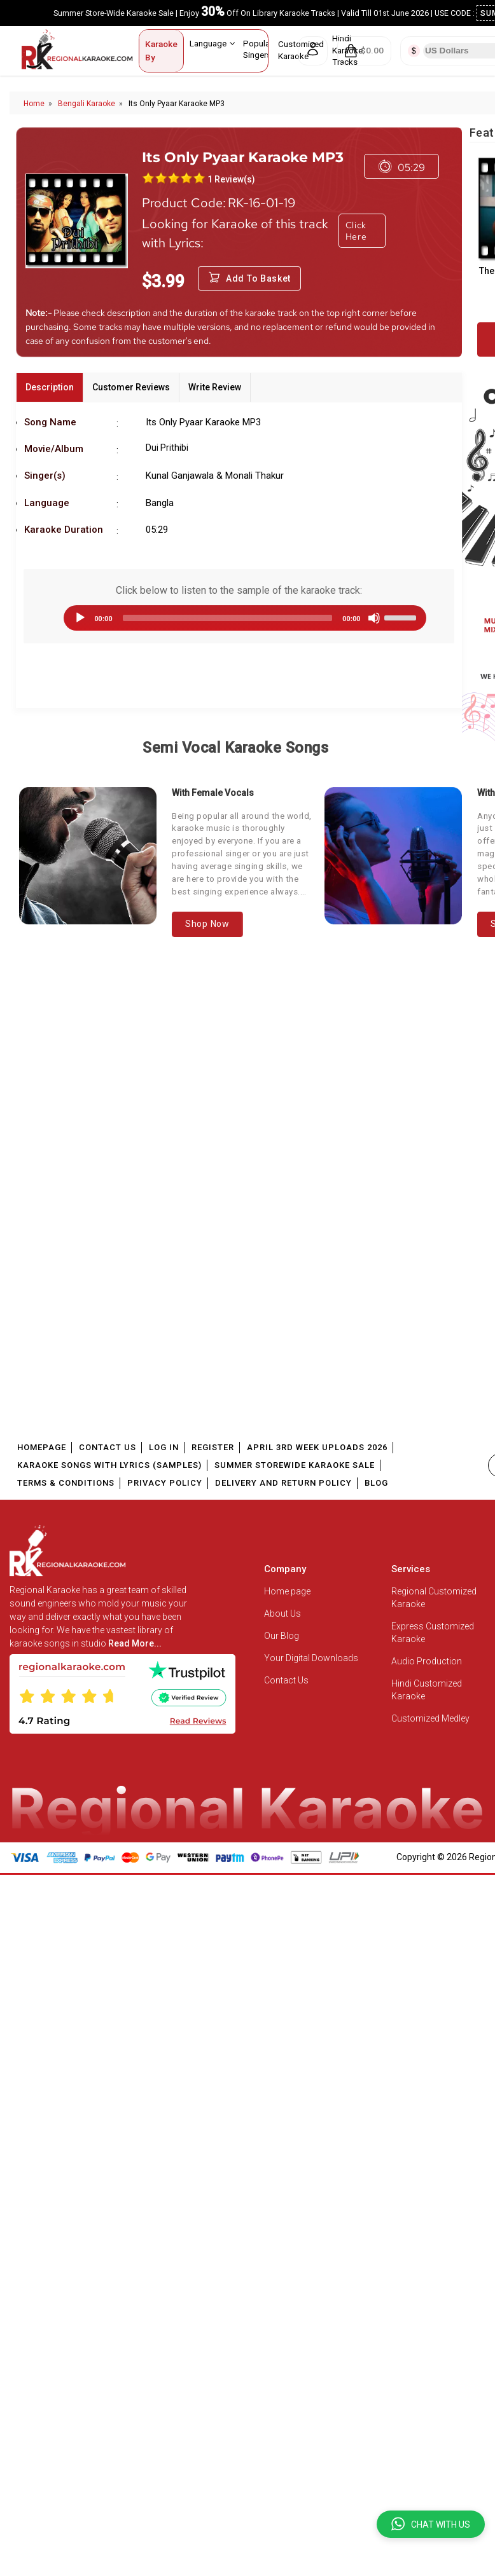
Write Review (214, 387)
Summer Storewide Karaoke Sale (294, 1465)
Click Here (356, 230)
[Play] (80, 618)
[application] (239, 618)
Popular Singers (262, 48)
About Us (282, 1613)
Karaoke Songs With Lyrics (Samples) (109, 1465)
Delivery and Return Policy (283, 1483)
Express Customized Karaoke (432, 1632)
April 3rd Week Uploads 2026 (317, 1447)
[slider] (228, 618)
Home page (287, 1591)
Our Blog (281, 1636)
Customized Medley (431, 1718)
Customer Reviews (131, 387)
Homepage (41, 1447)
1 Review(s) (231, 179)
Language (212, 43)
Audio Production (426, 1661)
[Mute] (374, 618)
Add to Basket (249, 278)
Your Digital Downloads (311, 1658)
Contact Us (107, 1447)
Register (213, 1447)
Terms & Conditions (66, 1483)
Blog (376, 1483)
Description (49, 387)
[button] (431, 2524)
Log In (164, 1447)
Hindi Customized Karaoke (426, 1689)
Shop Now (207, 924)
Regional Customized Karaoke (434, 1597)
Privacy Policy (164, 1483)
